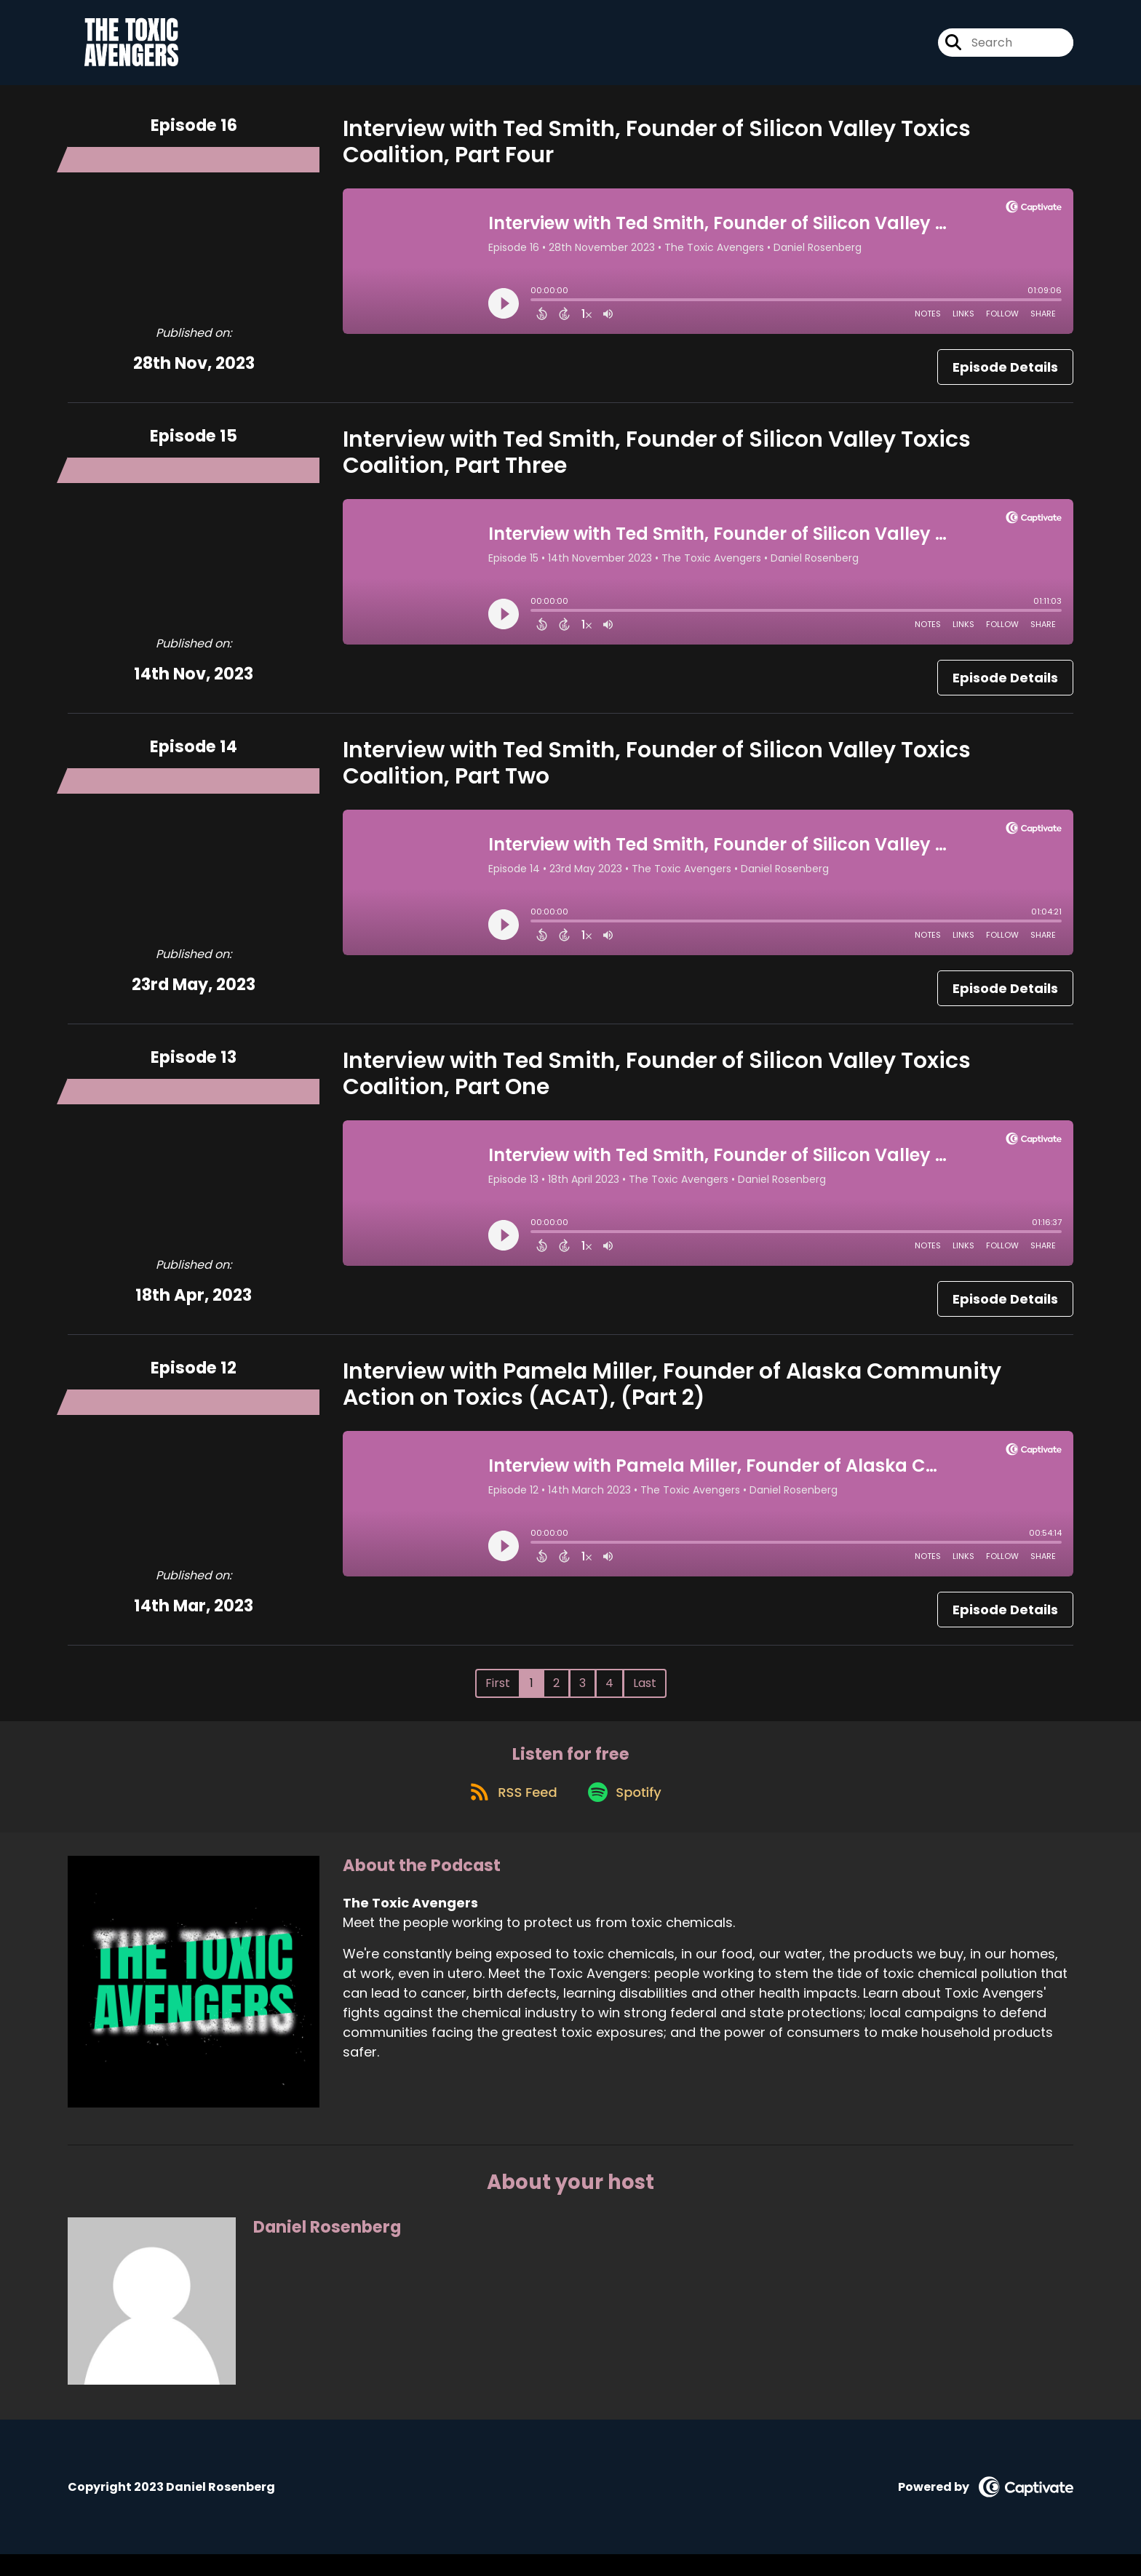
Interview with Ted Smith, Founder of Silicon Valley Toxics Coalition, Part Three (657, 462)
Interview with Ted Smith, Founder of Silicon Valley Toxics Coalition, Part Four (657, 151)
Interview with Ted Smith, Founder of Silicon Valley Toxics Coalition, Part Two (657, 772)
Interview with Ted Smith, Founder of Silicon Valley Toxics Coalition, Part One (657, 1083)
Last (644, 1692)
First (497, 1692)
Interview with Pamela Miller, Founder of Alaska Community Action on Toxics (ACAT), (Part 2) (672, 1393)
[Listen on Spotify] (626, 1812)
